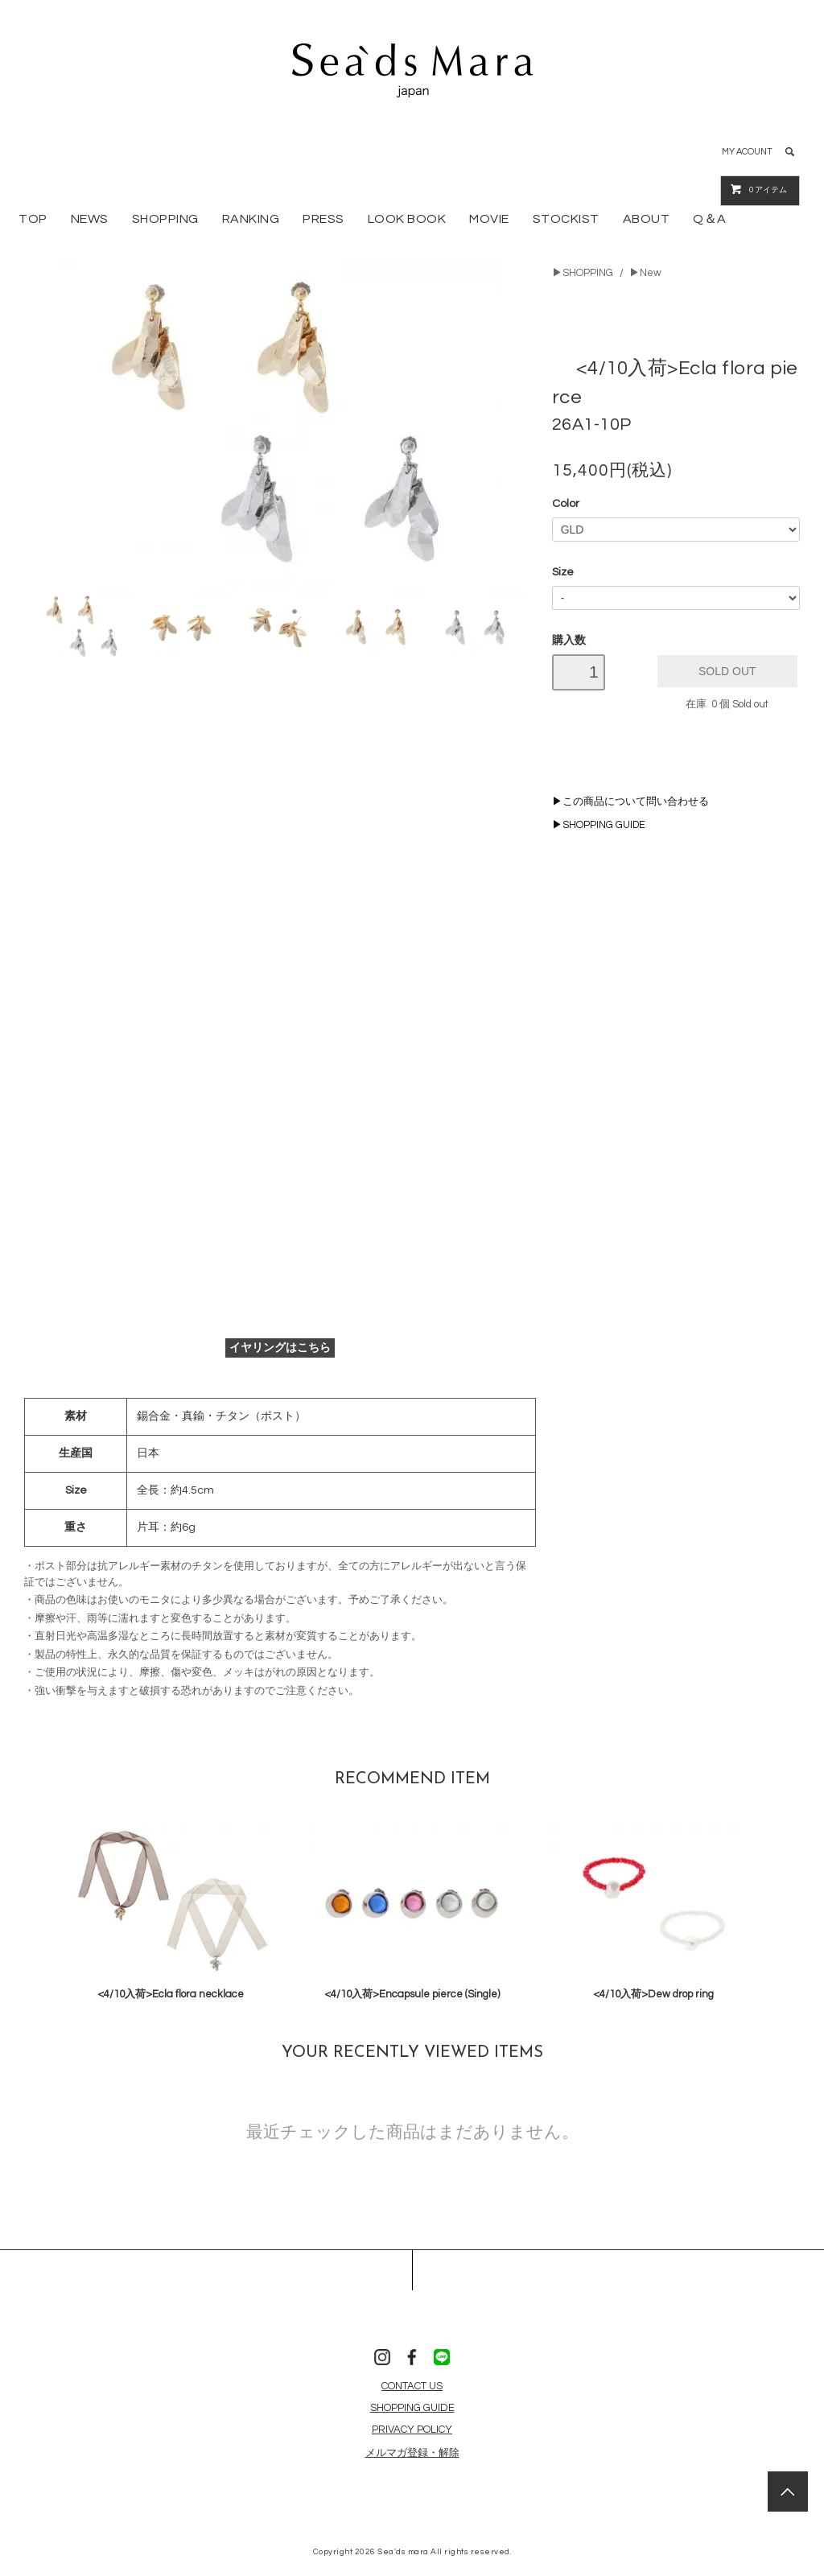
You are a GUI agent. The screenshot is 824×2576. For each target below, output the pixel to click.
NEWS (90, 218)
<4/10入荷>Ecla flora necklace (170, 1994)
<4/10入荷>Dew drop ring (653, 1994)
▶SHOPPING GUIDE (598, 825)
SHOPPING (165, 218)
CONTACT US (412, 2386)
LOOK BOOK (407, 218)
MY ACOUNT (747, 151)
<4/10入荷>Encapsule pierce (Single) (412, 1994)
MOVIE (489, 218)
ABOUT (646, 218)
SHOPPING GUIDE (412, 2407)
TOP (33, 218)
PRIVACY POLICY (412, 2429)
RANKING (251, 218)
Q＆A (710, 218)
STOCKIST (566, 218)
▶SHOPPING (582, 272)
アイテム (758, 189)
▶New (645, 272)
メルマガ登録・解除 (412, 2453)
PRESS (323, 218)
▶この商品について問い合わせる (630, 802)
